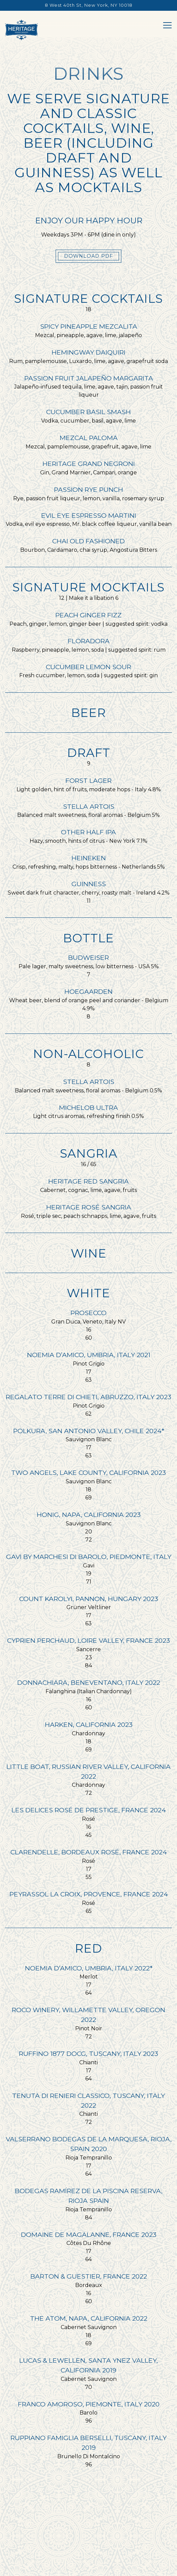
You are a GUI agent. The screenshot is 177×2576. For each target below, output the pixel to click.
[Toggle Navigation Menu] (167, 25)
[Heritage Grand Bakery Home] (21, 29)
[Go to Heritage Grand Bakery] (88, 5)
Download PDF (88, 256)
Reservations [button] (88, 2551)
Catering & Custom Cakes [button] (88, 2568)
